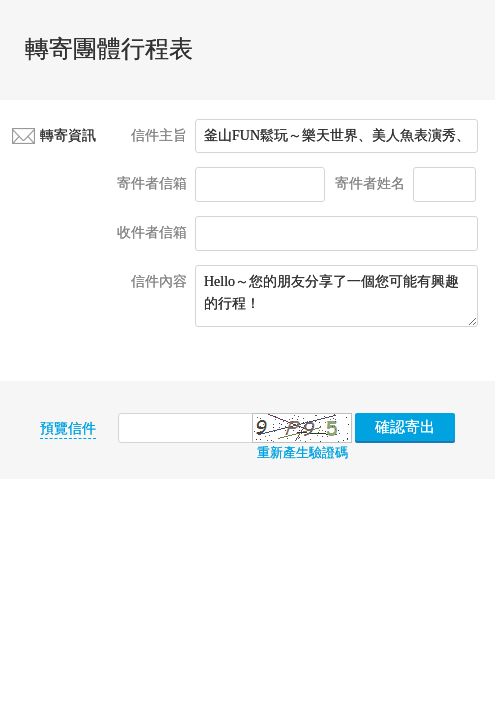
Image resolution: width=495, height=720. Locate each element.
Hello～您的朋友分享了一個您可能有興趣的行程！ (336, 296)
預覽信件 (68, 429)
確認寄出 (405, 427)
